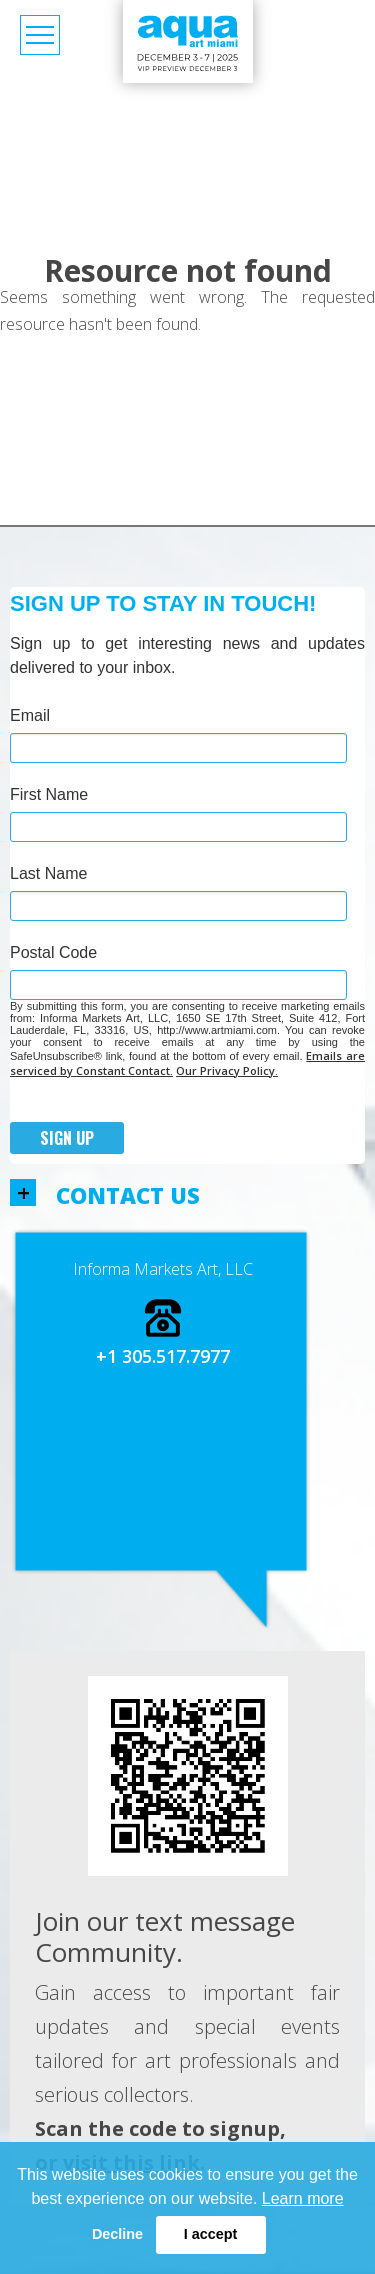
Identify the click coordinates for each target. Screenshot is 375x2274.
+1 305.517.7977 (163, 1356)
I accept (211, 2234)
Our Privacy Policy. (227, 1070)
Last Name (48, 873)
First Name (49, 794)
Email (30, 715)
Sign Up (67, 1138)
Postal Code (53, 952)
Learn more (303, 2198)
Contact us (128, 1195)
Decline (117, 2234)
